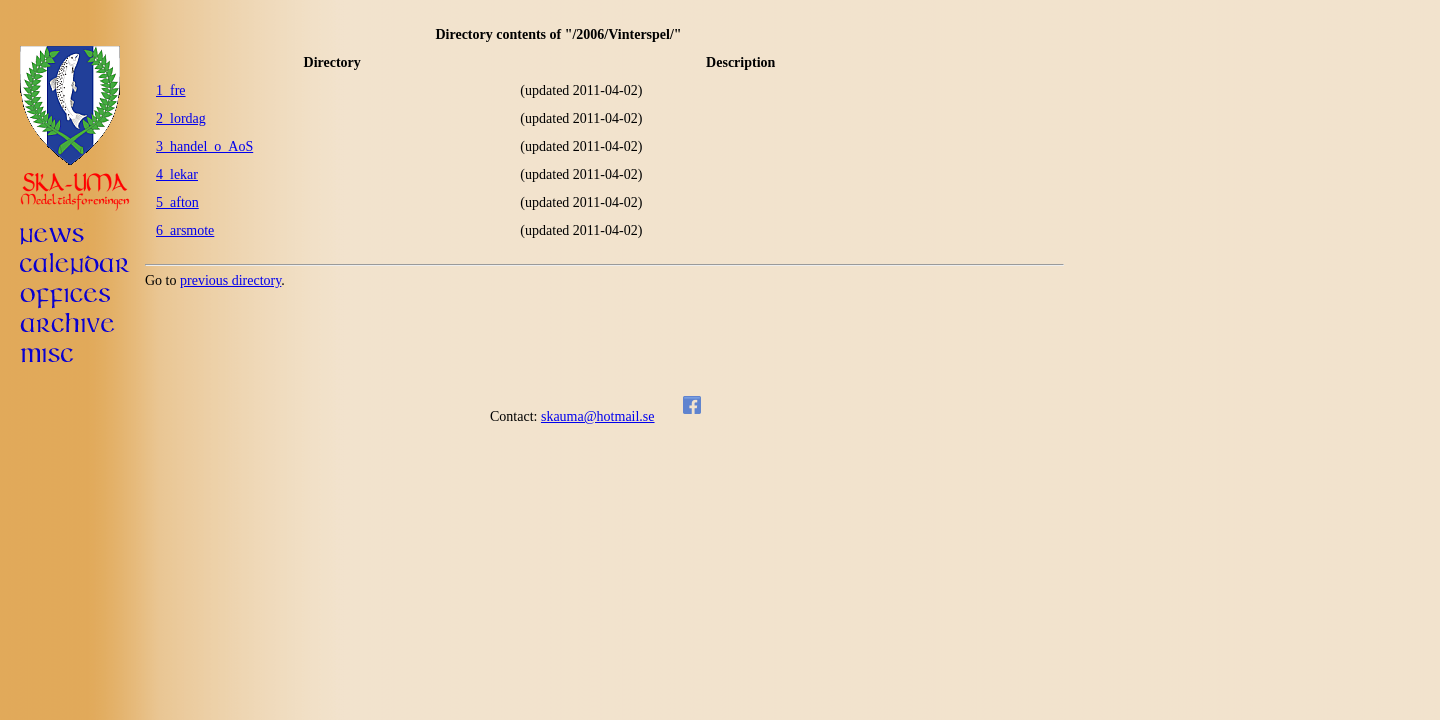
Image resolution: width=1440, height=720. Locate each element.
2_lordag (181, 118)
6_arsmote (185, 230)
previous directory (230, 280)
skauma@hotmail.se (598, 416)
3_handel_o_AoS (204, 146)
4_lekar (177, 174)
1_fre (171, 90)
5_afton (177, 202)
